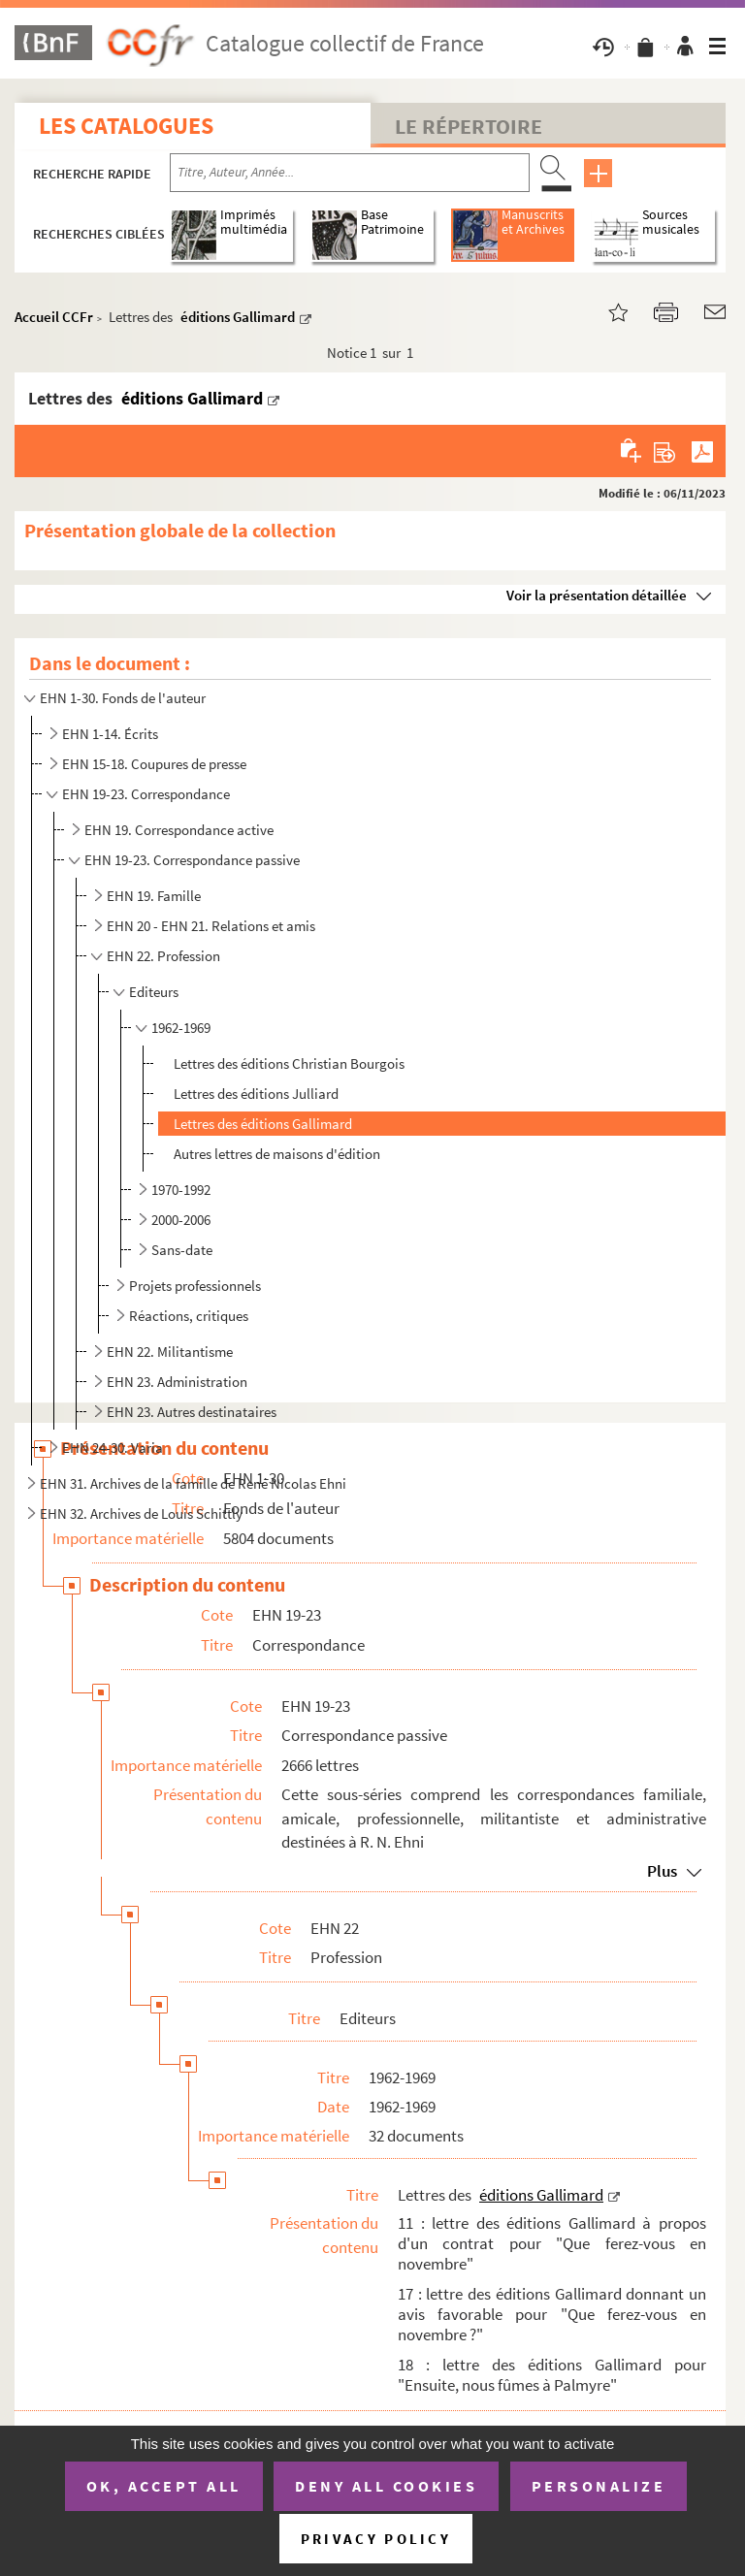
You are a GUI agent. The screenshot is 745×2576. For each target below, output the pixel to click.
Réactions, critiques (188, 1315)
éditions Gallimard (237, 316)
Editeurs (153, 991)
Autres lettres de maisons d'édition (277, 1153)
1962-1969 (181, 1027)
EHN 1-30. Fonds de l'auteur (123, 698)
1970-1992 (181, 1189)
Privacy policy (376, 2538)
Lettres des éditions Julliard (256, 1093)
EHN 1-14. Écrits (110, 733)
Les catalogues (126, 126)
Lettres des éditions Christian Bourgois (289, 1063)
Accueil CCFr (54, 316)
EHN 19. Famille (154, 895)
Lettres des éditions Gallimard (263, 1123)
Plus (662, 1871)
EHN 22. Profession (163, 956)
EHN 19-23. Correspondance (146, 794)
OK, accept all (164, 2486)
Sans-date (181, 1249)
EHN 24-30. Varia (112, 1447)
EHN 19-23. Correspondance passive (192, 860)
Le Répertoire (468, 126)
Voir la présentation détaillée (596, 595)
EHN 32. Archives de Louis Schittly (141, 1513)
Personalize (599, 2486)
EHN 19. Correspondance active (179, 830)
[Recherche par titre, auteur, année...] (350, 172)
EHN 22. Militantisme (170, 1351)
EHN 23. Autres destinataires (191, 1411)
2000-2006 (181, 1219)
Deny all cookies (386, 2486)
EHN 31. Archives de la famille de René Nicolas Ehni (193, 1483)
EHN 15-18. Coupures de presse (154, 764)
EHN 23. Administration (177, 1381)
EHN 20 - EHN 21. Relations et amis (211, 926)
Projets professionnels (195, 1285)
